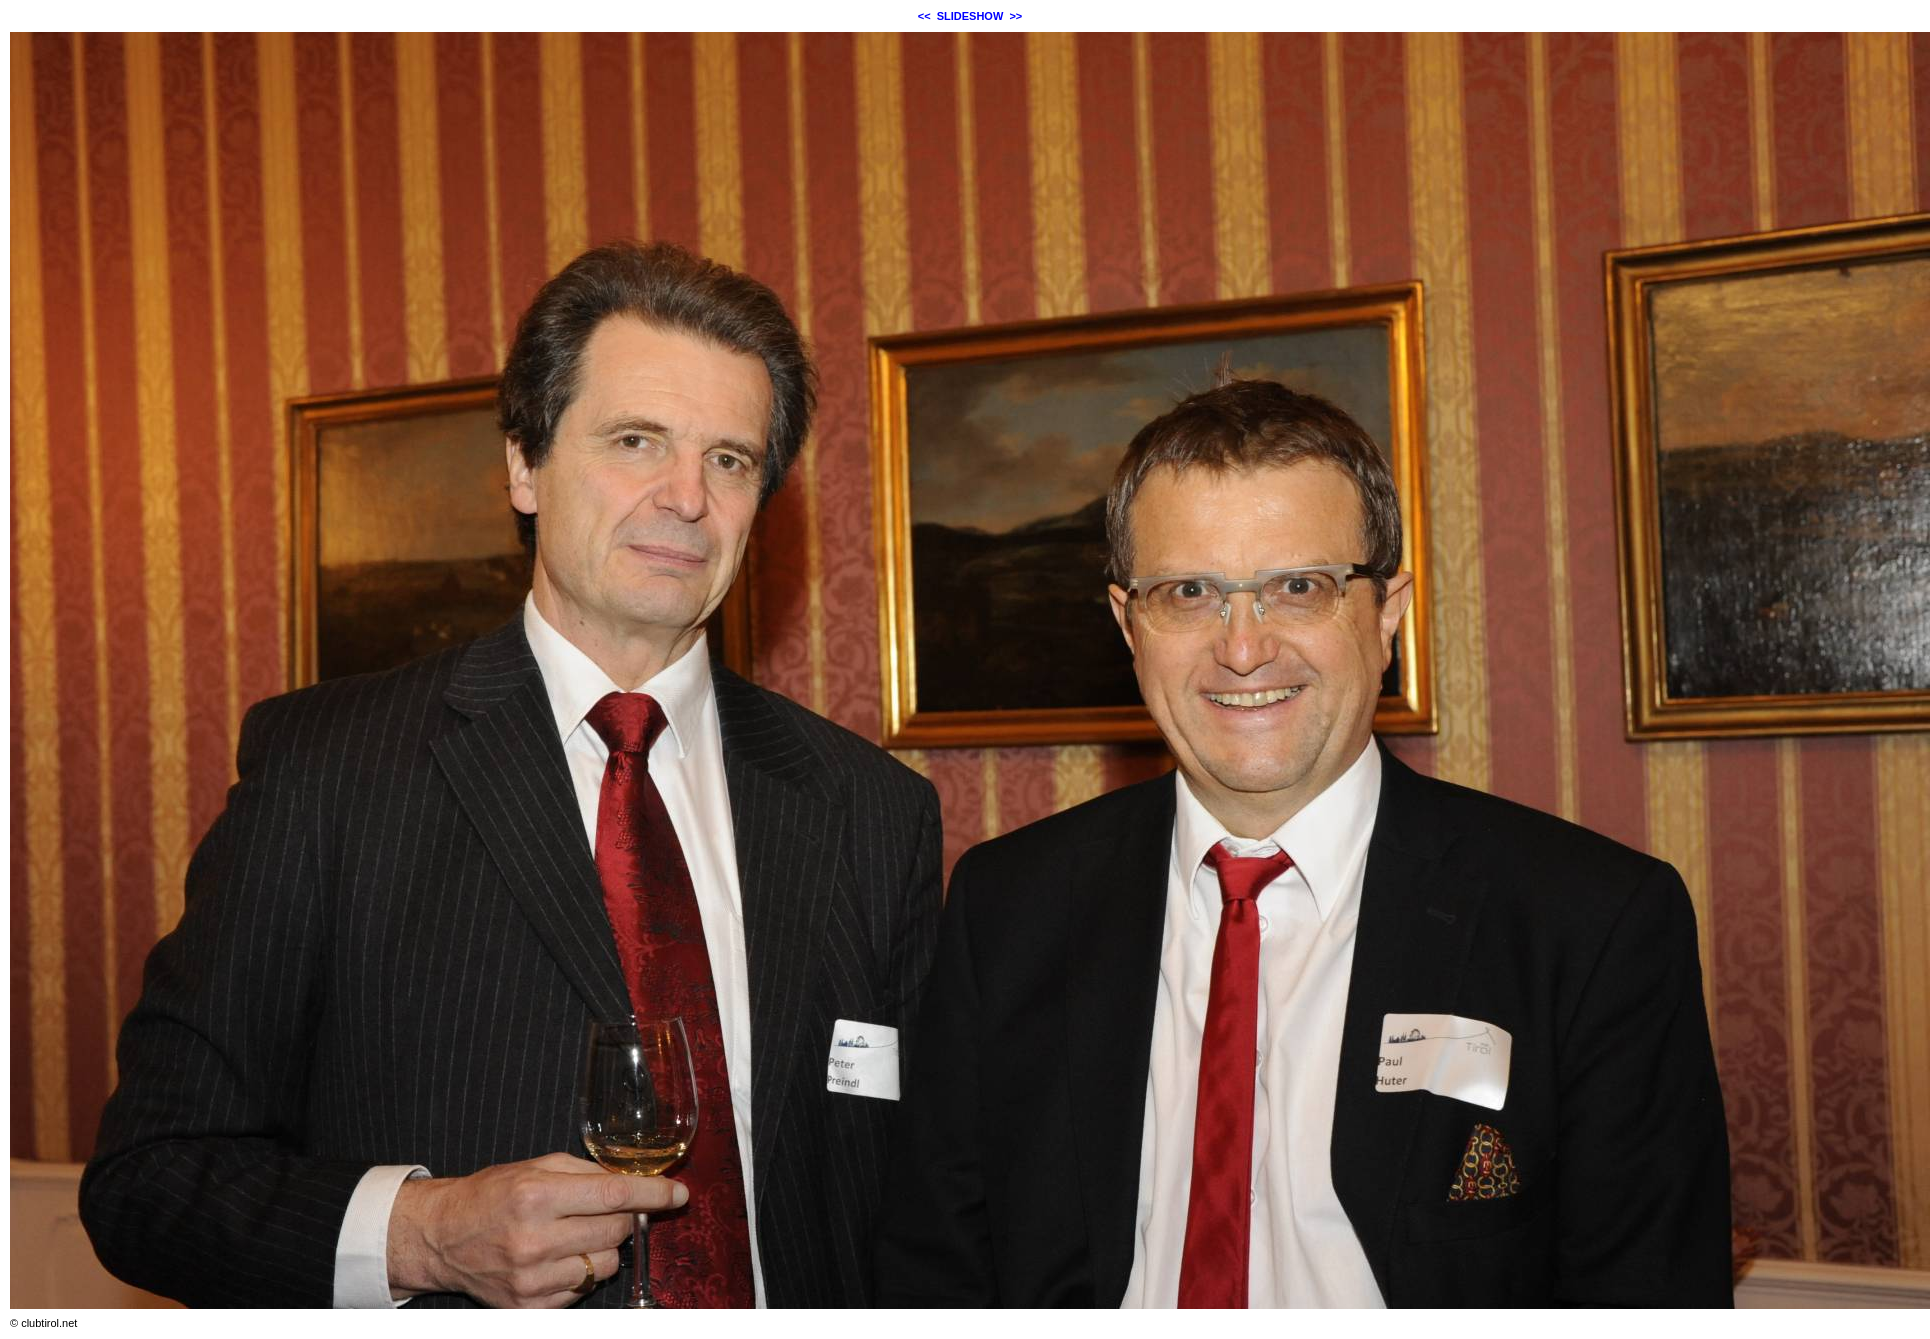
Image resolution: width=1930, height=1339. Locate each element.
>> (1015, 16)
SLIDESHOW (970, 16)
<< (924, 16)
